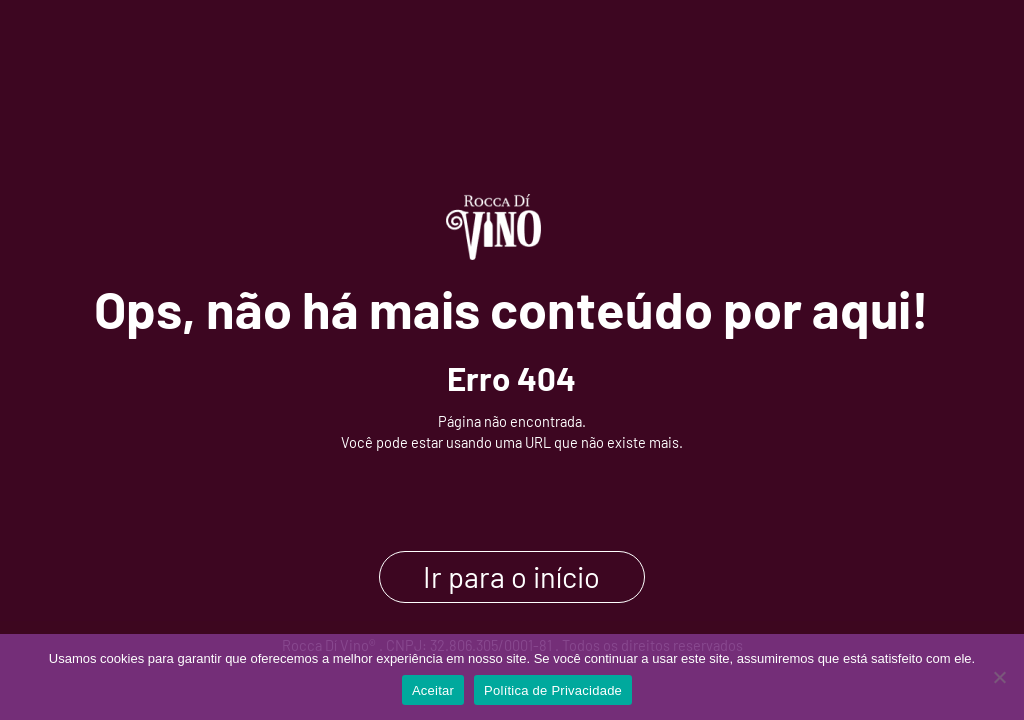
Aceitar (433, 690)
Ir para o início (511, 577)
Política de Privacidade (553, 690)
